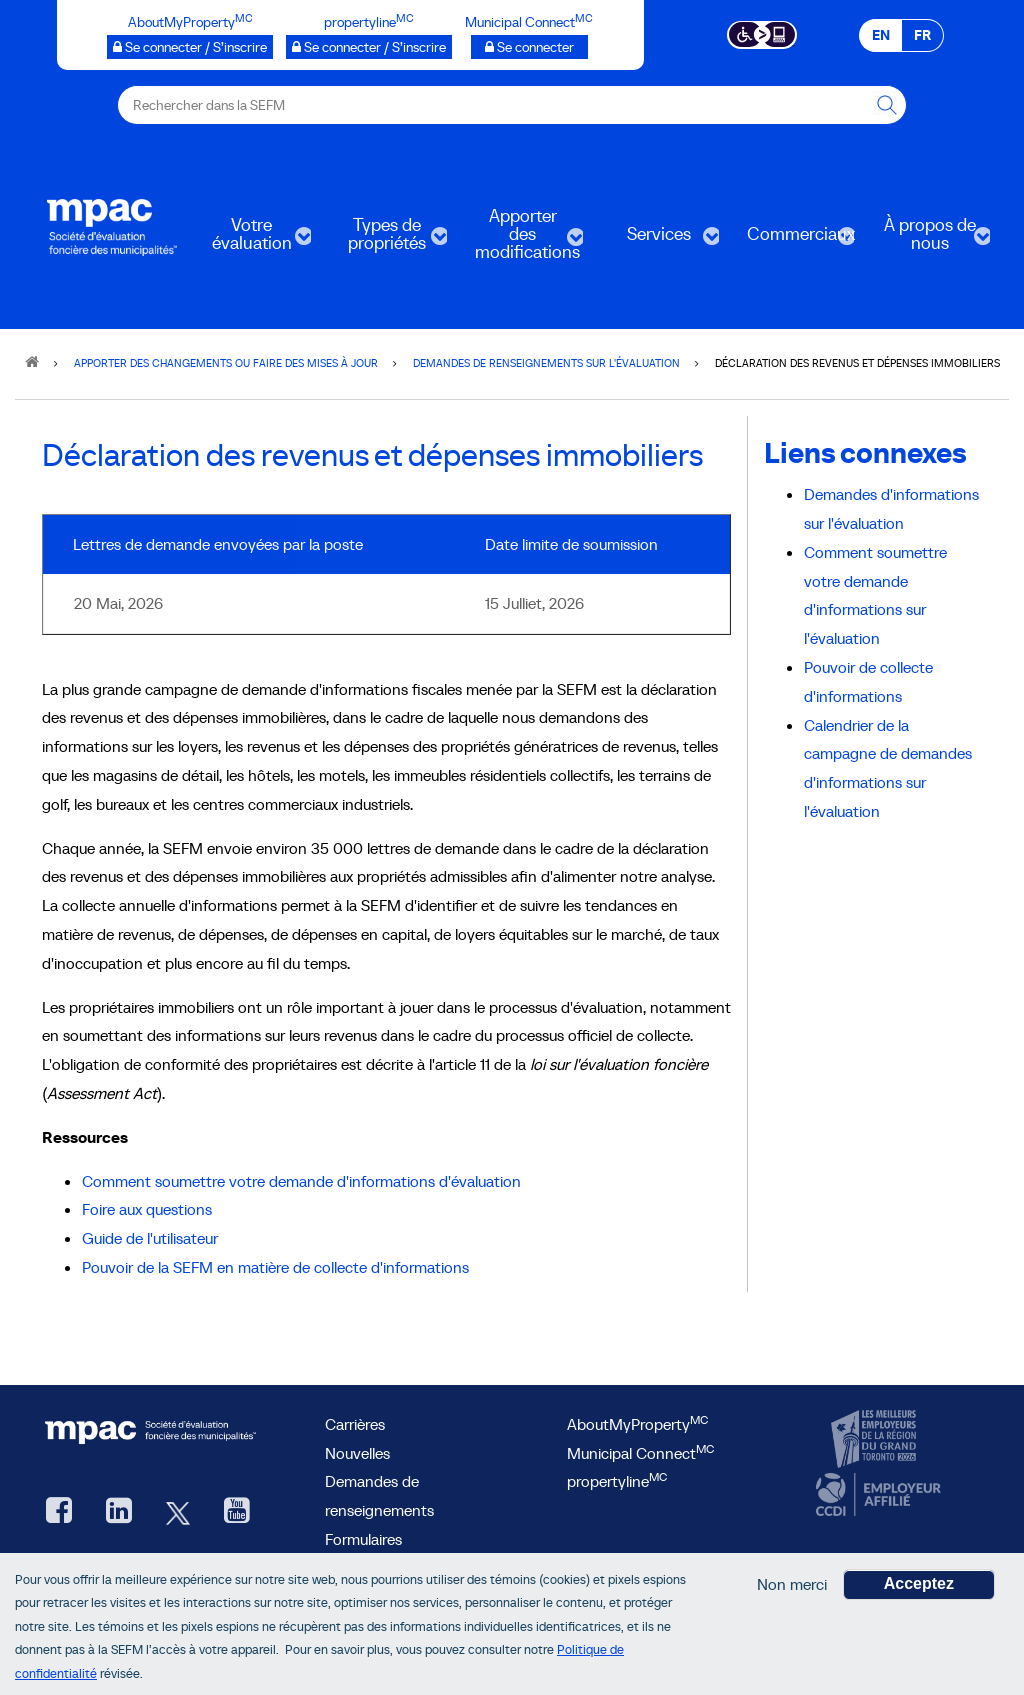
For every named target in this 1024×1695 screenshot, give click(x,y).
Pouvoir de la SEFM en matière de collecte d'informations (275, 1267)
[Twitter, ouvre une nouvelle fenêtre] (178, 1512)
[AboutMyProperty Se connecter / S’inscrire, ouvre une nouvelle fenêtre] (190, 47)
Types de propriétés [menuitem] (385, 240)
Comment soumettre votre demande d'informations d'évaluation (301, 1181)
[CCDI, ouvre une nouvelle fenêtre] (876, 1495)
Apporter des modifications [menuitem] (521, 240)
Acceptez (919, 1587)
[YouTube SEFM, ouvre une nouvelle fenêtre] (237, 1512)
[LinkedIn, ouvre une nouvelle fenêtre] (119, 1512)
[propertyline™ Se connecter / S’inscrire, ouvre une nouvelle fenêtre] (369, 47)
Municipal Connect (640, 1453)
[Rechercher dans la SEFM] (887, 105)
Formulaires (363, 1539)
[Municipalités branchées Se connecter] (529, 47)
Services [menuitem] (657, 240)
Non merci (792, 1588)
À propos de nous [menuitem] (928, 240)
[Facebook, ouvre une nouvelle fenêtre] (59, 1512)
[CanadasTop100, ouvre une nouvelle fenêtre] (876, 1440)
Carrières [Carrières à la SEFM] (355, 1424)
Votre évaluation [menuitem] (250, 240)
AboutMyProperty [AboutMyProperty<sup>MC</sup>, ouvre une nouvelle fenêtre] (637, 1424)
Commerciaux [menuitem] (793, 240)
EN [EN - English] (881, 35)
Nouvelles (357, 1453)
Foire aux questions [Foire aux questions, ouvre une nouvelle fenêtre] (147, 1209)
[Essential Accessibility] (762, 33)
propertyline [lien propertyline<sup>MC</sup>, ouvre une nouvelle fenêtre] (617, 1481)
